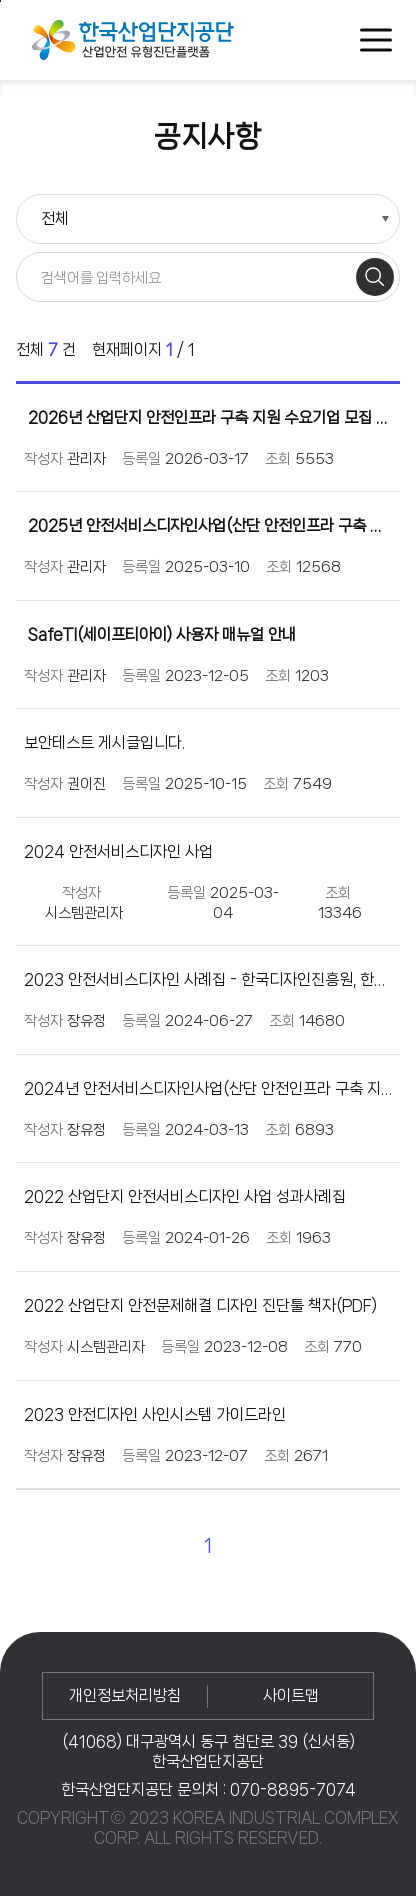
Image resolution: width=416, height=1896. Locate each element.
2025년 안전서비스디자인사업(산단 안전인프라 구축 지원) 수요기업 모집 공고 (208, 525)
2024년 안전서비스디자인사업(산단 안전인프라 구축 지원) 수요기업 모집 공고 (208, 1088)
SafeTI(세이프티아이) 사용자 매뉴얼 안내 (160, 634)
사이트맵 (291, 1695)
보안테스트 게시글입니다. (104, 742)
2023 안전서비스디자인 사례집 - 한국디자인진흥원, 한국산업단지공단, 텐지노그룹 (208, 979)
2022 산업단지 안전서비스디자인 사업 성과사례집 (185, 1196)
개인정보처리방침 (125, 1695)
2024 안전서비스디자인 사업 (118, 851)
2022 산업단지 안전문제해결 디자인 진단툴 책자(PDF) (200, 1305)
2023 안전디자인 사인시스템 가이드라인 (155, 1414)
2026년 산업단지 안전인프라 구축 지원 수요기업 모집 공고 (208, 417)
